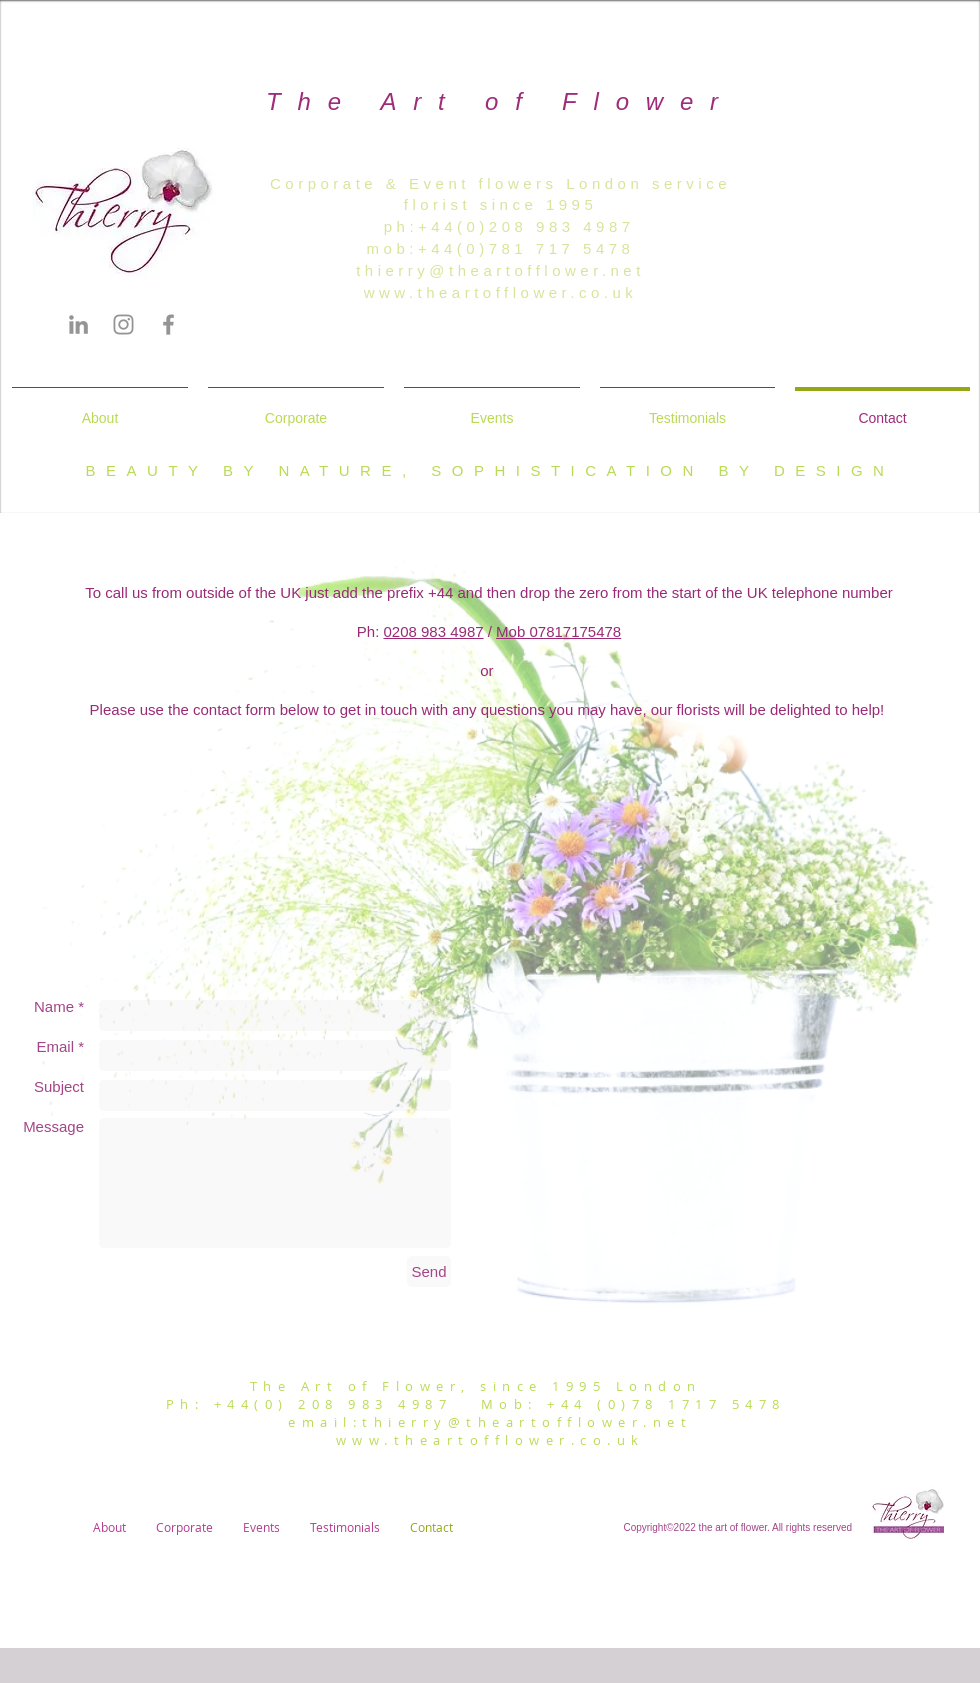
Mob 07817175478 (558, 631)
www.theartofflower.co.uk (501, 292)
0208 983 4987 (433, 631)
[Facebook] (168, 324)
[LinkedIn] (78, 324)
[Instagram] (123, 324)
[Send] (429, 1271)
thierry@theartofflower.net (500, 270)
